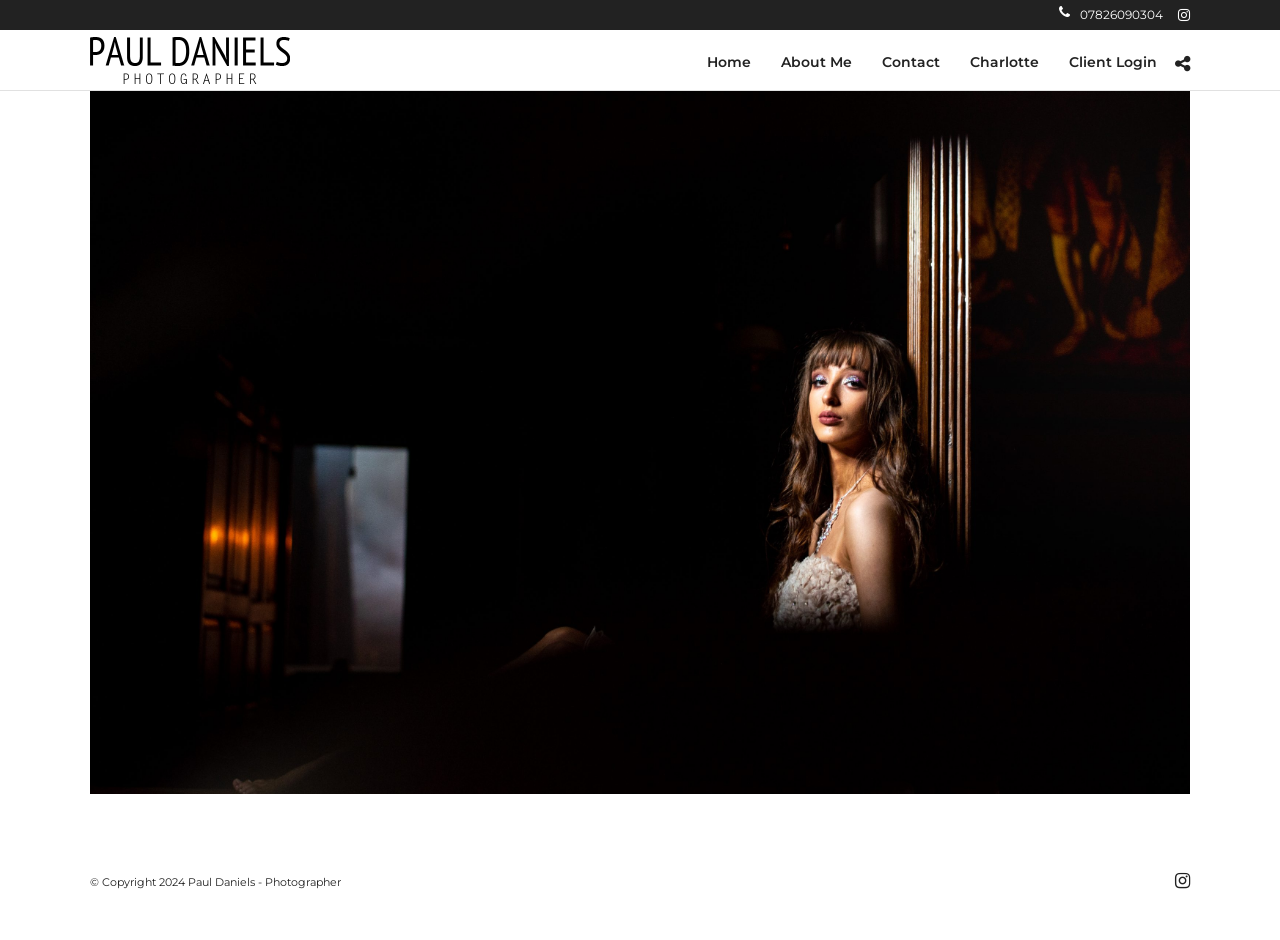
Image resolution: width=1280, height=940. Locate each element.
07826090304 (1111, 14)
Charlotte (1004, 62)
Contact (911, 62)
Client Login (1113, 62)
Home (729, 62)
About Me (816, 62)
